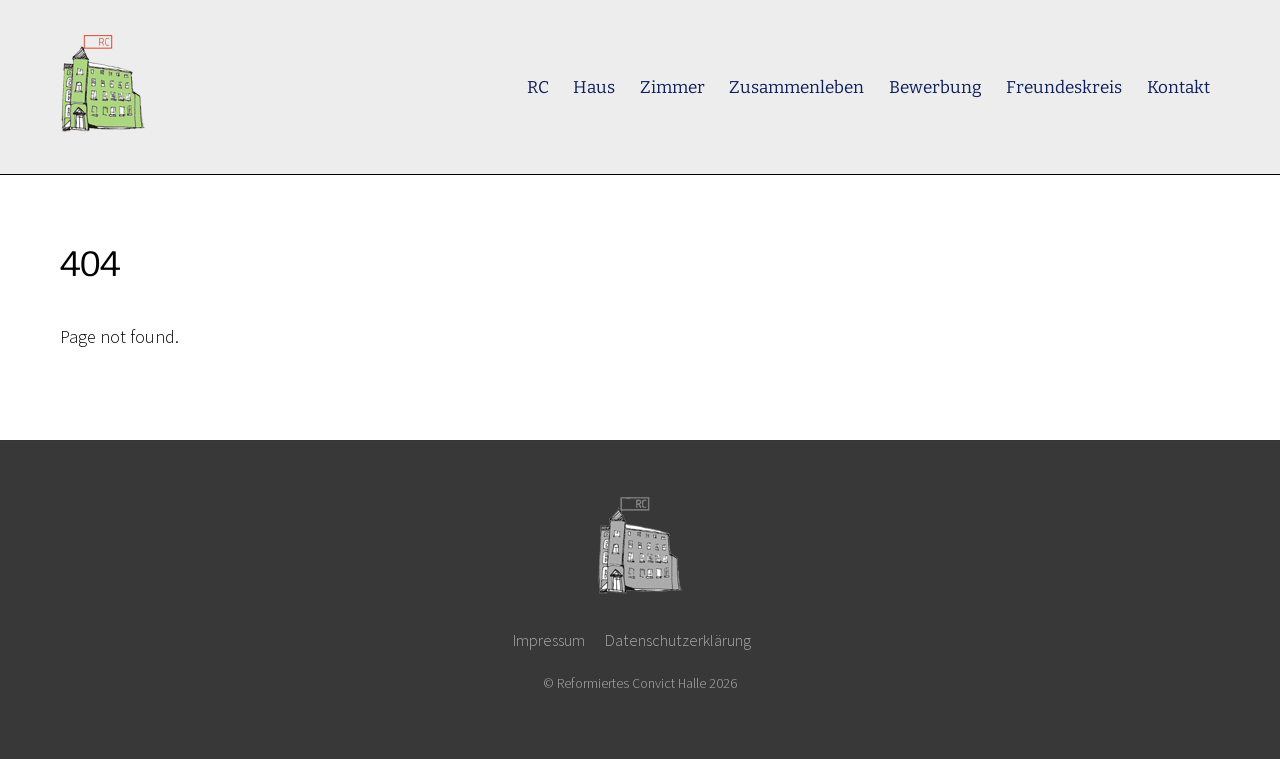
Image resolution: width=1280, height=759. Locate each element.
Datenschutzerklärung (678, 640)
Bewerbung (935, 87)
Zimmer (672, 87)
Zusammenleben (796, 87)
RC (538, 87)
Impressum (549, 640)
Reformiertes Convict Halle (631, 683)
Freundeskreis (1064, 87)
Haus (594, 87)
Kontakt (1178, 87)
